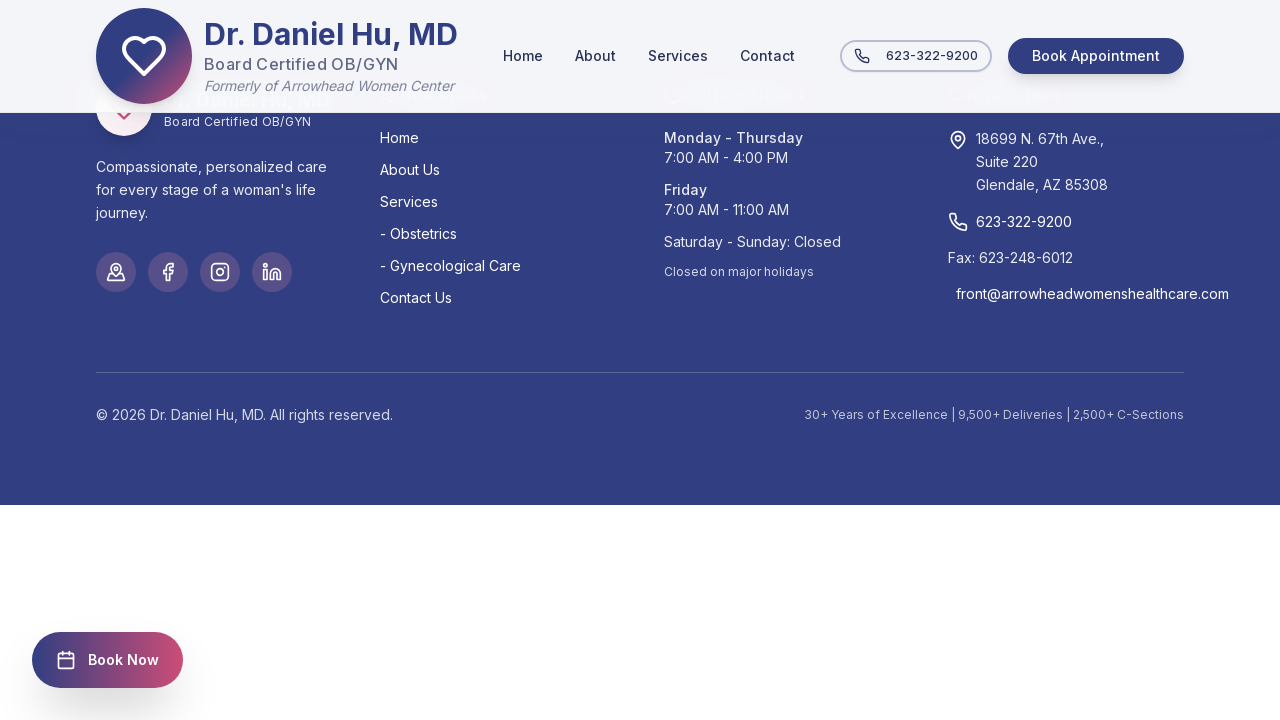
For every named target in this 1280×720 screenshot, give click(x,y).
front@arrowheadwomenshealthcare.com (1070, 293)
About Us (410, 169)
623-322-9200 (916, 56)
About (595, 55)
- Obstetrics (418, 233)
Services (678, 55)
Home (523, 55)
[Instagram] (220, 272)
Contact (767, 55)
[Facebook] (168, 272)
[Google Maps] (116, 272)
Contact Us (416, 297)
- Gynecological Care (450, 265)
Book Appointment (1096, 55)
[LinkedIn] (272, 272)
